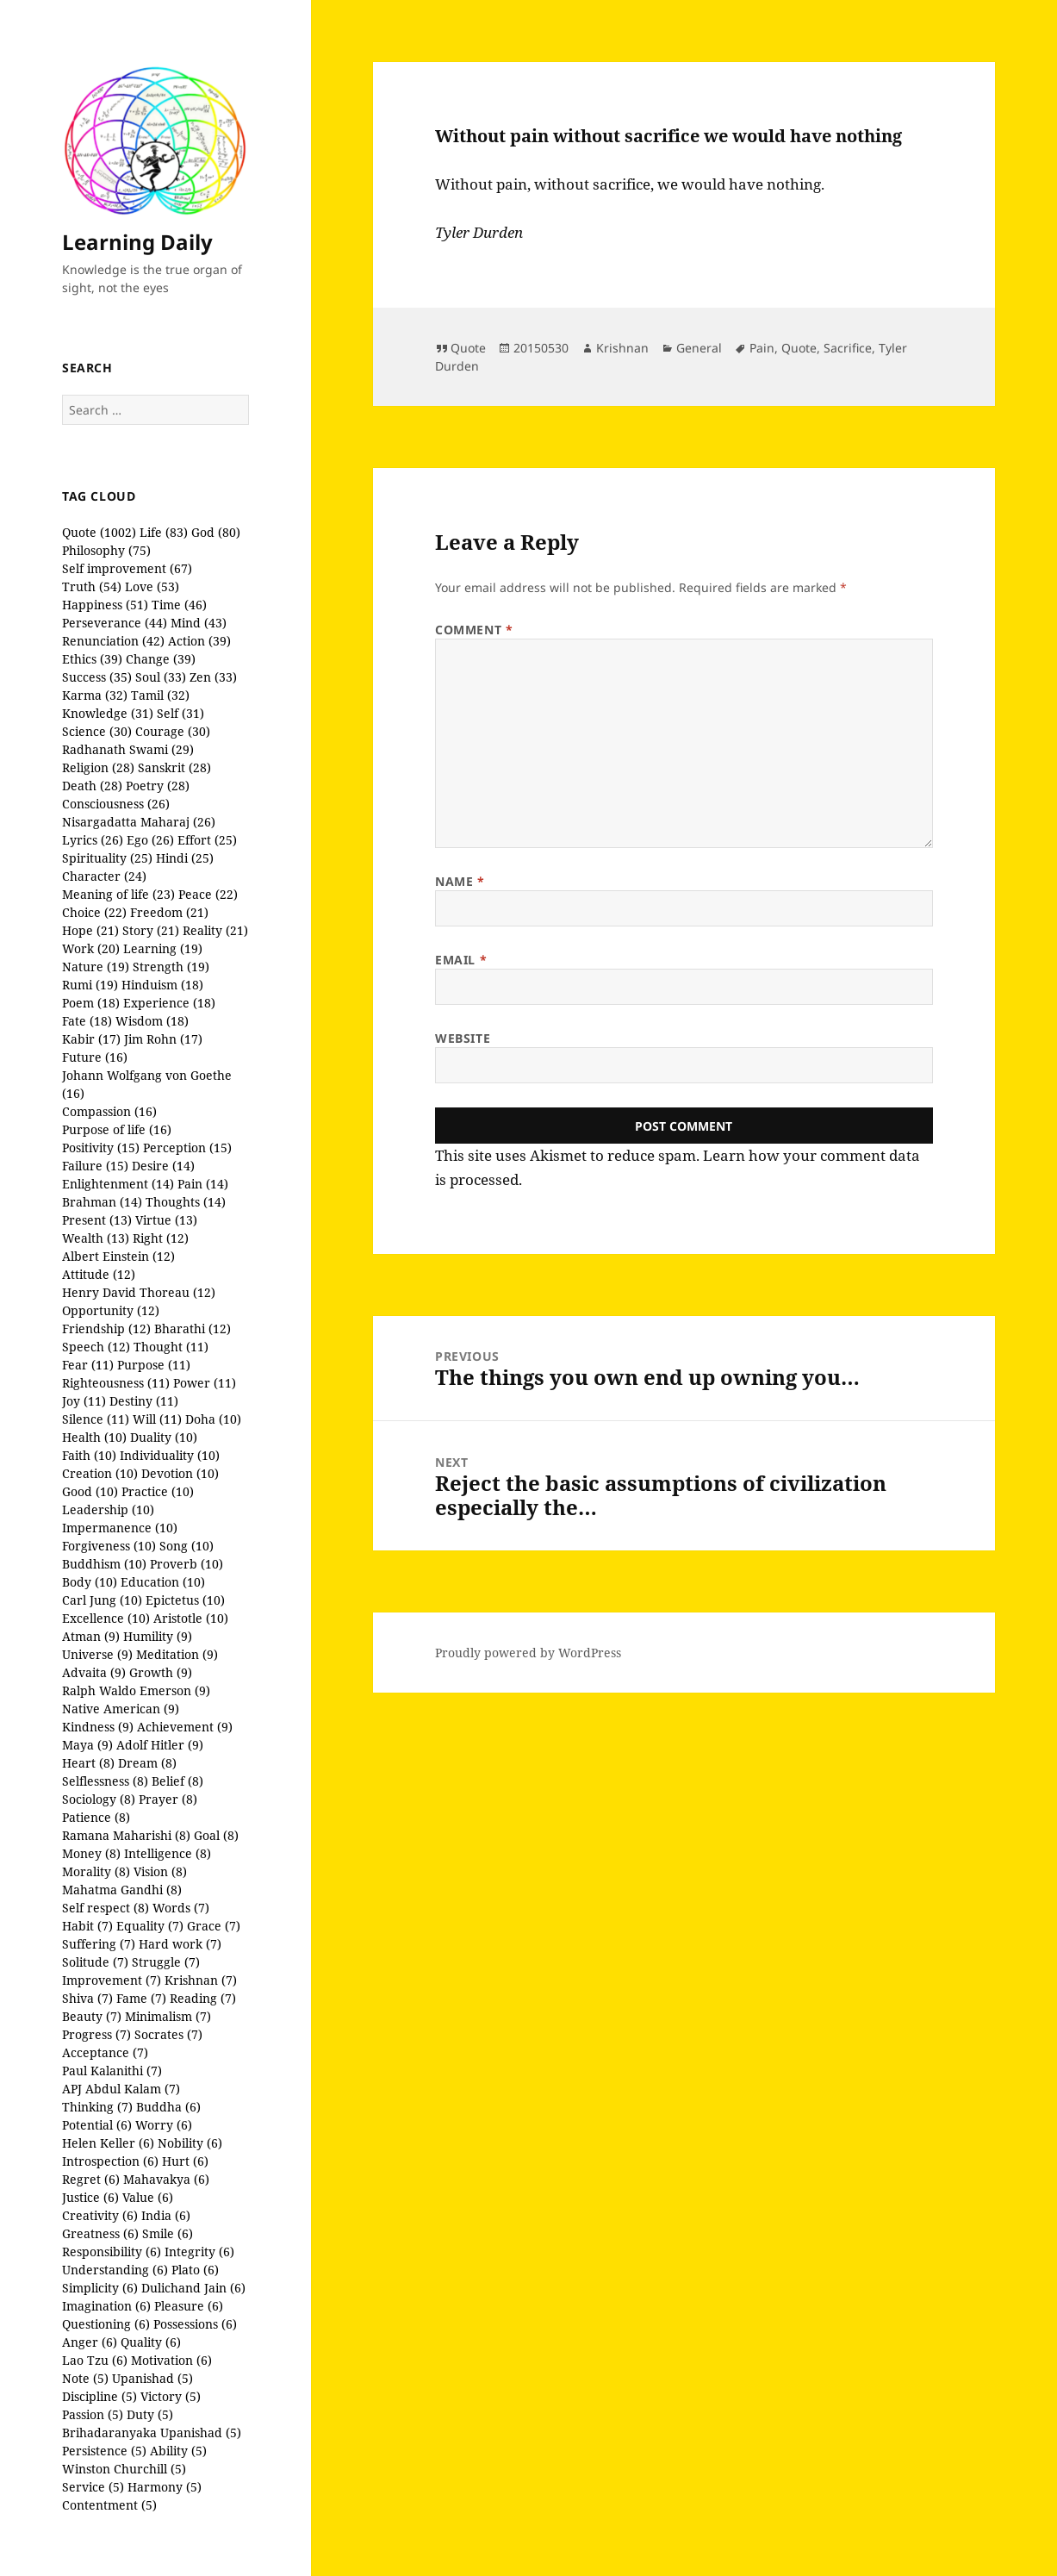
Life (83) (164, 532)
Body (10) (89, 1582)
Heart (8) (88, 1763)
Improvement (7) (111, 1980)
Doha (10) (213, 1419)
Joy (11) (84, 1401)
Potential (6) (97, 2125)
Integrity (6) (199, 2251)
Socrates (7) (168, 2034)
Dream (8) (147, 1763)
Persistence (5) (104, 2450)
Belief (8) (177, 1781)
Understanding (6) (115, 2269)
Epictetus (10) (185, 1600)
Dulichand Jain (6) (193, 2288)
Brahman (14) (102, 1202)
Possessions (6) (195, 2324)
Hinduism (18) (162, 984)
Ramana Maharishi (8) (126, 1835)
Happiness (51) (105, 604)
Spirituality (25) (107, 858)
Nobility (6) (190, 2143)
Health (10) (94, 1437)
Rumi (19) (90, 984)
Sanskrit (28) (174, 767)
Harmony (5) (164, 2487)
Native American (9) (120, 1708)
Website (462, 1038)
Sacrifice (848, 348)
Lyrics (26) (92, 840)
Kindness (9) (98, 1726)
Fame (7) (141, 1998)
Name (459, 881)
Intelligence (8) (167, 1853)
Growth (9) (160, 1672)
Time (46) (179, 604)
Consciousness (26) (116, 803)
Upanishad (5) (152, 2378)
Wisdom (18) (152, 1021)
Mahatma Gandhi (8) (122, 1889)
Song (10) (186, 1545)
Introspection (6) (110, 2161)
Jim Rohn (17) (163, 1039)
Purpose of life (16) (116, 1129)
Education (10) (163, 1582)
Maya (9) (87, 1745)
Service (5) (93, 2487)
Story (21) (150, 930)
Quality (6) (151, 2342)
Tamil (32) (160, 695)
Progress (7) (96, 2034)
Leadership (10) (108, 1509)
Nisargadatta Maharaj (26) (138, 822)
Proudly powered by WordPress (528, 1652)
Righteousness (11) (116, 1383)
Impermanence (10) (119, 1527)
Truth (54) (91, 586)
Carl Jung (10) (102, 1600)
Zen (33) (213, 677)
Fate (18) (87, 1021)
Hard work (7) (180, 1944)
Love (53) (152, 586)
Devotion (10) (180, 1473)
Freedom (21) (169, 912)
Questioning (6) (106, 2324)
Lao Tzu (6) (94, 2360)
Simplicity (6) (100, 2288)
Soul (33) (160, 677)
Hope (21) (90, 930)
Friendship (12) (106, 1328)
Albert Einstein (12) (118, 1256)
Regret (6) (91, 2179)
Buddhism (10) (104, 1564)
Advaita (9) (94, 1672)
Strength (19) (171, 966)
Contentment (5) (109, 2505)
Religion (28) (98, 767)
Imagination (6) (106, 2306)
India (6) (165, 2215)
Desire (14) (163, 1165)
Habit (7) (87, 1926)
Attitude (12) (98, 1274)
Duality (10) (163, 1437)
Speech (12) (96, 1346)
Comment (474, 629)
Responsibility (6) (111, 2251)
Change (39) (161, 659)
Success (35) (97, 677)
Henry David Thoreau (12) (138, 1292)
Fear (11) (88, 1365)
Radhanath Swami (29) (128, 749)
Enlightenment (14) (118, 1184)
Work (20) (91, 948)
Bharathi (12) (192, 1328)
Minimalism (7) (168, 2016)
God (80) (215, 532)
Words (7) (180, 1907)
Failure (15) (95, 1165)
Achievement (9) (185, 1726)
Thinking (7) (97, 2107)
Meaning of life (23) (118, 894)
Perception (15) (187, 1147)
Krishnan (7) (201, 1980)
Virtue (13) (166, 1220)
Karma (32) (94, 695)
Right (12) (161, 1238)
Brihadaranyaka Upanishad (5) (151, 2432)
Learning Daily (137, 242)
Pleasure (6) (188, 2306)
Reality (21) (215, 930)
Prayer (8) (168, 1799)
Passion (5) (92, 2414)
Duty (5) (150, 2414)
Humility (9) (157, 1636)
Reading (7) (203, 1998)
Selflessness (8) (105, 1781)
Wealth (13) (95, 1238)
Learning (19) (162, 948)
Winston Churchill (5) (124, 2469)
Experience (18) (169, 1003)
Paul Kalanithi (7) (112, 2070)
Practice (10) (157, 1491)
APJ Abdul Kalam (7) (121, 2088)
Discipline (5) (99, 2396)
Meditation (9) (177, 1654)
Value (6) (147, 2197)
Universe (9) (97, 1654)
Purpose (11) (153, 1365)
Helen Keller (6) (108, 2143)
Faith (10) (89, 1455)
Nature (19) (95, 966)
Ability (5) (178, 2450)
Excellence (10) (106, 1618)
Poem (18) (91, 1003)
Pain (761, 348)
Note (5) (85, 2378)
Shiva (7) (87, 1998)
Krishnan (622, 348)
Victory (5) (170, 2396)
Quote (468, 348)
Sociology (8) (98, 1799)
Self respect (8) (105, 1907)
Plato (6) (195, 2269)
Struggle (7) (166, 1962)
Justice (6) (90, 2197)
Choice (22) (94, 912)
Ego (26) (150, 840)
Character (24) (104, 876)
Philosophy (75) (106, 550)
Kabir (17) (91, 1039)
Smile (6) (167, 2233)
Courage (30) (172, 731)
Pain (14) (202, 1184)
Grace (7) (213, 1926)
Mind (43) (199, 622)
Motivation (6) (171, 2360)
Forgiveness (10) (109, 1545)
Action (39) (199, 641)
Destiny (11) (143, 1401)
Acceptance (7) (105, 2052)
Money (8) (91, 1853)
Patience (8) (96, 1817)
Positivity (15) (101, 1147)
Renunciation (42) (113, 641)
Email (461, 959)
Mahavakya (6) (166, 2179)
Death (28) (92, 785)
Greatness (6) (100, 2233)
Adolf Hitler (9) (159, 1745)
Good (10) (90, 1491)
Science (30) (97, 731)
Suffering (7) (98, 1944)
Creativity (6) (100, 2215)
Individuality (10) (170, 1455)
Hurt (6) (185, 2161)
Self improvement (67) (127, 568)
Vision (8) (160, 1871)
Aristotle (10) (190, 1618)
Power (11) (204, 1383)
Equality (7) (149, 1926)
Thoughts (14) (186, 1202)
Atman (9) (91, 1636)
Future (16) (94, 1057)
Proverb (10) (186, 1564)
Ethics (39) (92, 659)
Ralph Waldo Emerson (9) (136, 1690)
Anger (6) (89, 2342)
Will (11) (157, 1419)
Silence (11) (95, 1419)
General (699, 348)
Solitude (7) (95, 1962)
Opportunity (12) (110, 1310)
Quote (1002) (99, 532)
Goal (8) (216, 1835)
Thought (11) (171, 1346)
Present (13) (97, 1220)
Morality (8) (96, 1871)
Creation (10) (100, 1473)
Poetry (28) (158, 785)
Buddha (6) (168, 2107)
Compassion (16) (109, 1111)
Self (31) (180, 713)
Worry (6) (163, 2125)
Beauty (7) (91, 2016)
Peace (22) (208, 894)
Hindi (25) (185, 858)
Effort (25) (207, 840)
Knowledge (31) (107, 713)
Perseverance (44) (114, 622)
